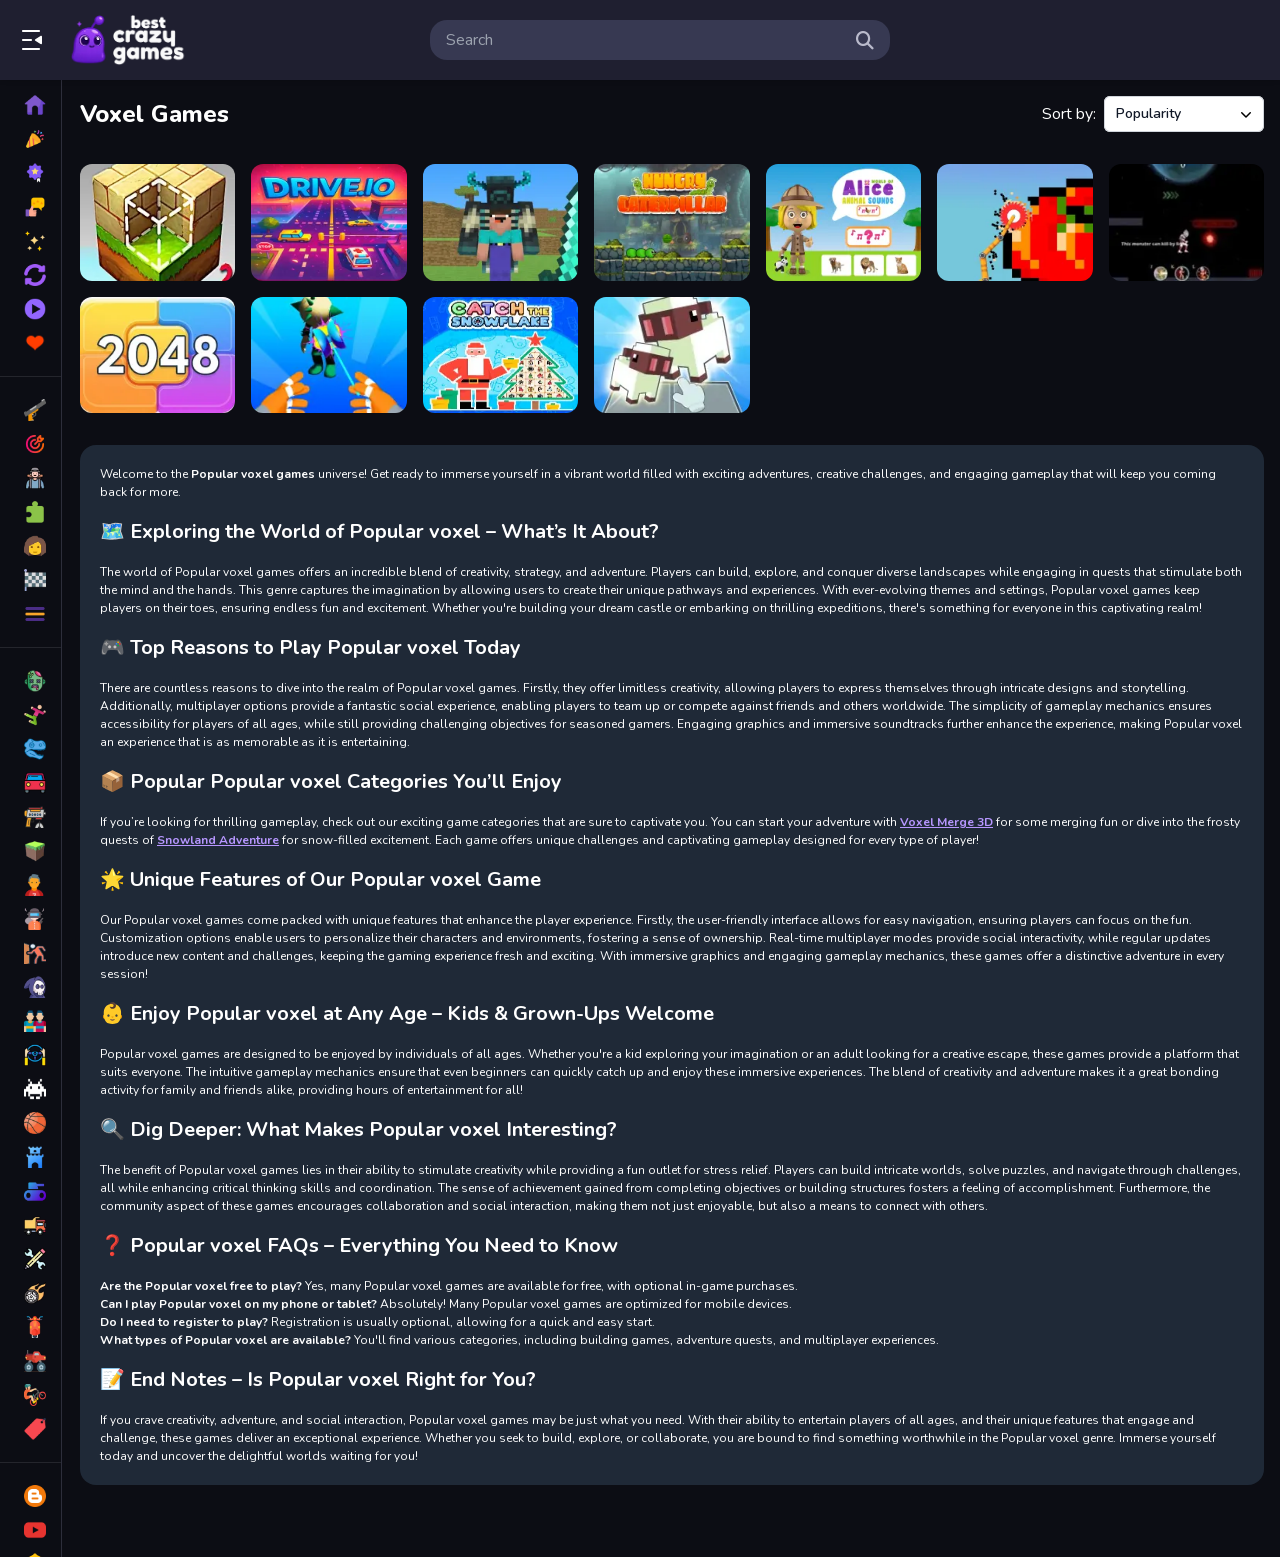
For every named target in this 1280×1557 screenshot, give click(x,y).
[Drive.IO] (328, 222)
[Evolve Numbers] (157, 355)
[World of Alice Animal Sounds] (843, 222)
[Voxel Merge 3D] (671, 355)
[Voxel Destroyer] (1014, 222)
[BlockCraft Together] (500, 222)
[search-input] (644, 40)
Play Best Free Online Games (128, 40)
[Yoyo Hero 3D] (328, 355)
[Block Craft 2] (157, 222)
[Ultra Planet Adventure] (1186, 222)
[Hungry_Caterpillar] (671, 222)
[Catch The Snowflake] (500, 355)
